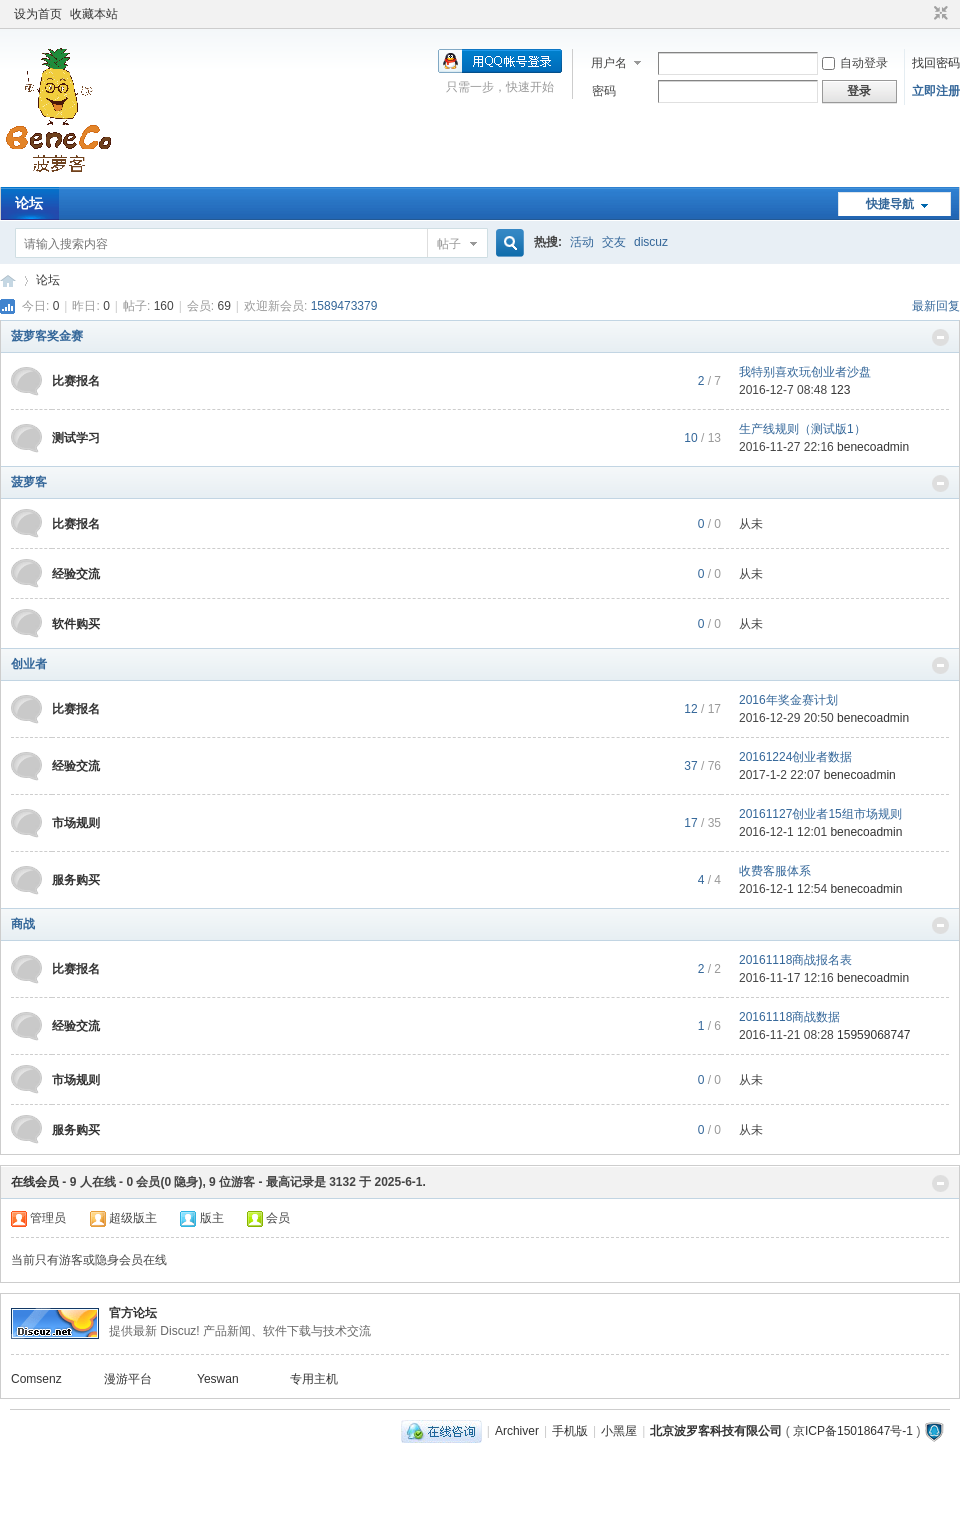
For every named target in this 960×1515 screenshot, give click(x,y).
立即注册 (936, 91)
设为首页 (38, 14)
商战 (23, 924)
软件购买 (76, 624)
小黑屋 (619, 1431)
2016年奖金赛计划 (788, 700)
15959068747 (873, 1035)
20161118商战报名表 (795, 960)
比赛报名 (76, 381)
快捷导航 (890, 204)
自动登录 (855, 63)
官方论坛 (133, 1313)
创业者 (29, 664)
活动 (582, 242)
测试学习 (76, 438)
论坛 (29, 203)
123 (840, 390)
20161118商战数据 (789, 1017)
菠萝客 (29, 482)
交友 (614, 242)
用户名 (609, 63)
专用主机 (314, 1379)
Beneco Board (8, 280)
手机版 (570, 1431)
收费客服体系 (775, 871)
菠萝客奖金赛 (47, 336)
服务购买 (76, 880)
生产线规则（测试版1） (802, 429)
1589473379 (344, 306)
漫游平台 (128, 1379)
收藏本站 (94, 14)
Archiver (517, 1431)
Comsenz (36, 1379)
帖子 (449, 244)
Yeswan (218, 1379)
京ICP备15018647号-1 (853, 1431)
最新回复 (936, 306)
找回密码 (936, 63)
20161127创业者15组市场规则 (820, 814)
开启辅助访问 (922, 14)
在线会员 (35, 1182)
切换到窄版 (938, 14)
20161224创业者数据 (795, 757)
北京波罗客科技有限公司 (716, 1431)
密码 (604, 91)
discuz (651, 242)
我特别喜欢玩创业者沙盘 (805, 372)
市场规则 (76, 823)
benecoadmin (873, 447)
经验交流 (76, 574)
